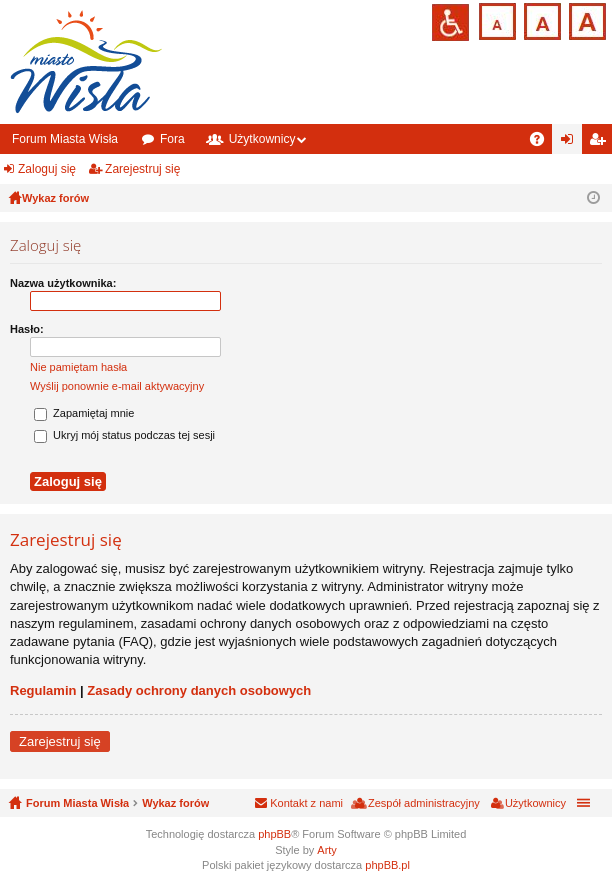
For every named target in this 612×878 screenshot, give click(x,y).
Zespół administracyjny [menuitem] (424, 803)
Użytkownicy (262, 139)
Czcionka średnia (540, 19)
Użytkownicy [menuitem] (535, 803)
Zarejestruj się (142, 169)
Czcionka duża (585, 19)
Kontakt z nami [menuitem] (306, 803)
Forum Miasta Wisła (65, 139)
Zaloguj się (47, 169)
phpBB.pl (387, 865)
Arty (327, 850)
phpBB (274, 834)
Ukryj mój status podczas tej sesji (124, 435)
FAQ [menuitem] (543, 143)
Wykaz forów (175, 803)
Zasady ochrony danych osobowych (199, 690)
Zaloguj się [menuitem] (571, 143)
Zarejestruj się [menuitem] (601, 143)
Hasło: (27, 329)
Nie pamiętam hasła (78, 367)
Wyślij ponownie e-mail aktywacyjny (117, 386)
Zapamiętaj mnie (84, 413)
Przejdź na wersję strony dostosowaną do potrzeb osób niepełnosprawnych (450, 22)
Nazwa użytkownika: (63, 283)
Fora (172, 139)
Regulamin (43, 690)
